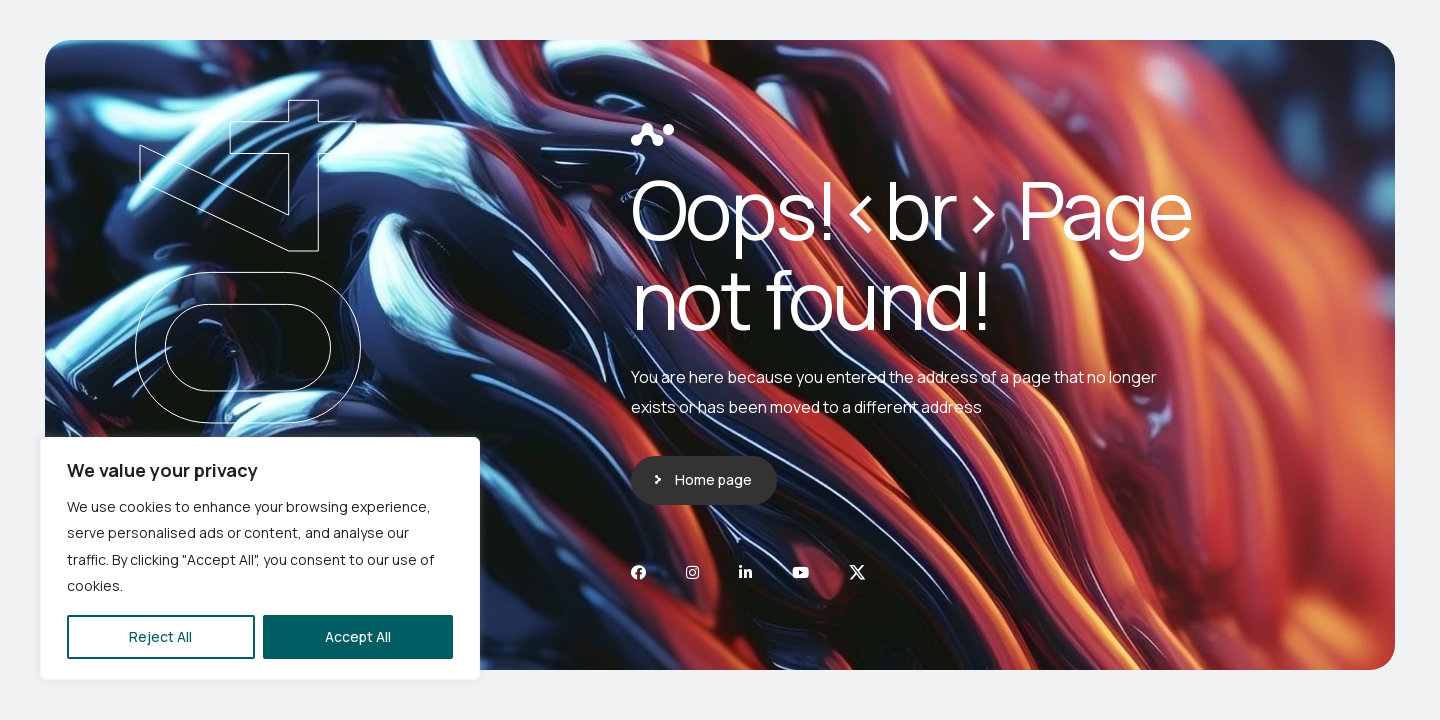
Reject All (160, 636)
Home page (713, 479)
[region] (260, 558)
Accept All (358, 636)
